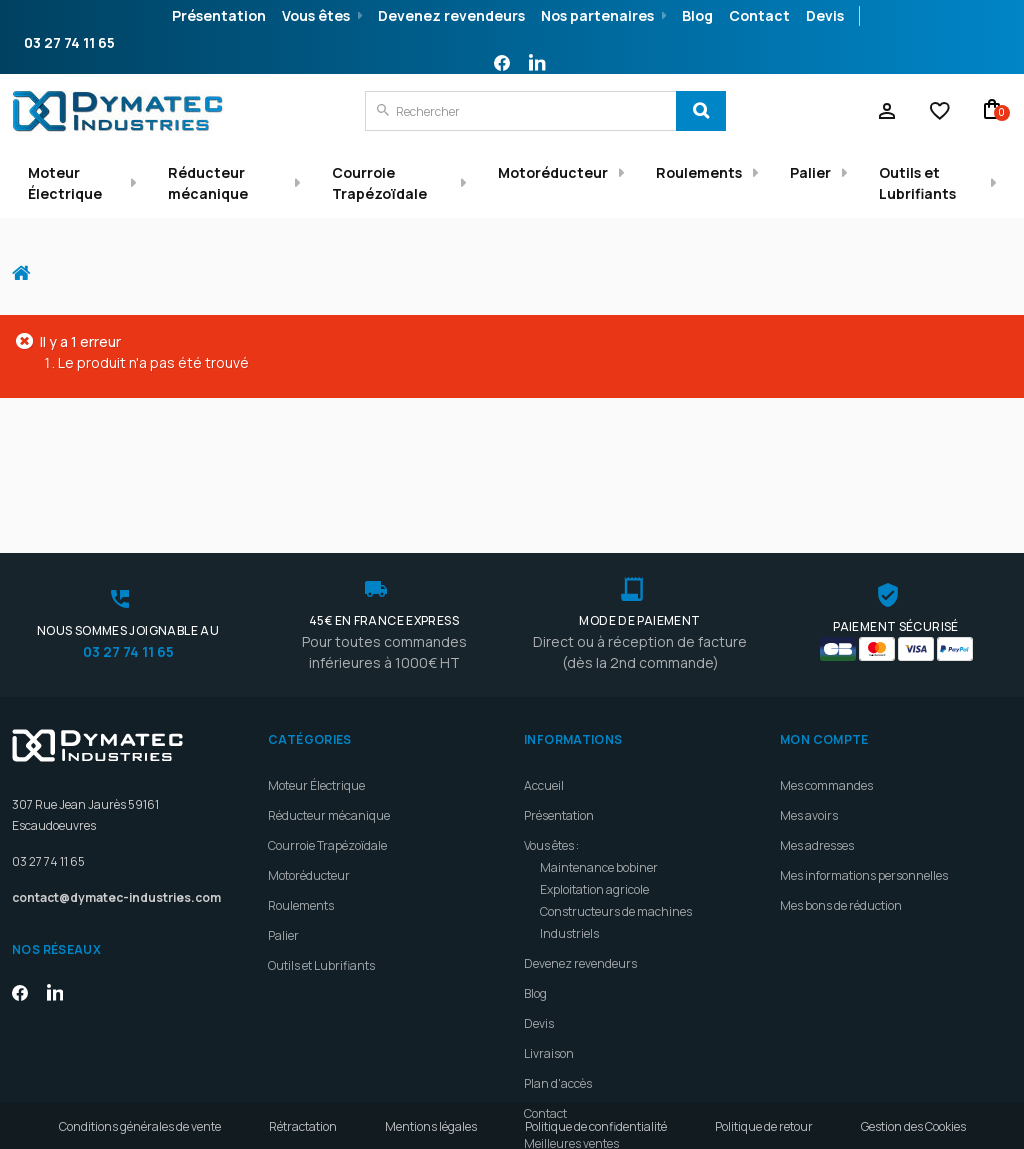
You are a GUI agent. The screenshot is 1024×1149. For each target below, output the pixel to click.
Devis (825, 15)
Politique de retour (764, 1126)
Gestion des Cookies (913, 1126)
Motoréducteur (553, 172)
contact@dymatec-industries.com (116, 822)
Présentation (219, 15)
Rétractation (303, 1126)
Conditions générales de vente (140, 1126)
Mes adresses (817, 770)
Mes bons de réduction (841, 830)
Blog (697, 15)
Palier (810, 172)
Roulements (699, 172)
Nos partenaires (597, 15)
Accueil (29, 263)
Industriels (569, 858)
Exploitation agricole (594, 814)
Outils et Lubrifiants (917, 183)
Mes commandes (826, 710)
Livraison (549, 978)
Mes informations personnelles (864, 800)
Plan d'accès (558, 1008)
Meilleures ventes (571, 1068)
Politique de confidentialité (596, 1126)
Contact (759, 15)
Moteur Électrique (65, 183)
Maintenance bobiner (599, 792)
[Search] (701, 111)
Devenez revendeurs (451, 15)
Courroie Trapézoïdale (379, 183)
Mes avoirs (809, 740)
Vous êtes (316, 15)
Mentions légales (431, 1126)
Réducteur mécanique (208, 183)
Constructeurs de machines (616, 836)
